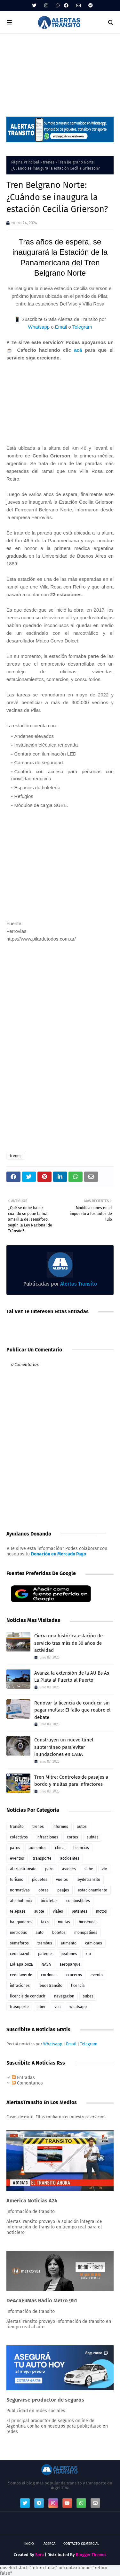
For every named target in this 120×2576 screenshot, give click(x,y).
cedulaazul (19, 1954)
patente (45, 1954)
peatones (68, 1954)
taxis (45, 1922)
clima (60, 1848)
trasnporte (19, 2007)
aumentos (37, 1848)
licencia (78, 1985)
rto (88, 1954)
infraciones (20, 1985)
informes (60, 1826)
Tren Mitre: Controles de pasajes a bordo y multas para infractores (71, 1780)
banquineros (21, 1922)
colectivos (19, 1837)
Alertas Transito (78, 1284)
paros (15, 1848)
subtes (93, 1837)
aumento (68, 1943)
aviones (69, 1869)
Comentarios (27, 2083)
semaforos (19, 1943)
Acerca (49, 2544)
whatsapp (78, 2007)
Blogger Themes (91, 2554)
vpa (57, 2007)
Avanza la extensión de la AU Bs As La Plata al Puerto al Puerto (71, 1676)
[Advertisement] (60, 72)
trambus (44, 1943)
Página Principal (25, 162)
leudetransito (50, 1985)
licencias (81, 1848)
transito (17, 1826)
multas (64, 1922)
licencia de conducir (27, 1996)
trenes (48, 162)
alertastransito (23, 1869)
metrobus (18, 1932)
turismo (16, 1879)
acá (78, 350)
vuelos (62, 1879)
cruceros (74, 1975)
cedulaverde (21, 1975)
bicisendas (88, 1922)
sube (88, 1869)
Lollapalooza (21, 1964)
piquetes (39, 1879)
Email (61, 327)
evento (97, 1975)
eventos (17, 1858)
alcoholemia (21, 1901)
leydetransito (88, 1879)
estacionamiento (92, 1890)
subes (88, 1996)
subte (39, 1911)
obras (43, 1890)
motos (101, 1911)
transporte (42, 1858)
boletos (59, 1932)
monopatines (85, 1932)
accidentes (69, 1858)
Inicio (29, 2544)
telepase (18, 1911)
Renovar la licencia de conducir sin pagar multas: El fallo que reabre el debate (72, 1710)
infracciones (47, 1837)
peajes (63, 1890)
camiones (93, 1943)
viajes (58, 1911)
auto (40, 1932)
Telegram (82, 327)
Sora (39, 2554)
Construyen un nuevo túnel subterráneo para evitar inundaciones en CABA (63, 1747)
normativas (20, 1890)
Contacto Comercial (81, 2544)
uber (41, 2007)
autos (82, 1826)
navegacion (64, 1996)
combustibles (78, 1901)
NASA (46, 1964)
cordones (49, 1975)
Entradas (23, 2077)
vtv (104, 1869)
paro (49, 1869)
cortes (72, 1837)
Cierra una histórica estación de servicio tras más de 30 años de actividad (68, 1643)
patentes (79, 1911)
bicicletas (49, 1901)
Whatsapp (39, 327)
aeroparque (70, 1964)
